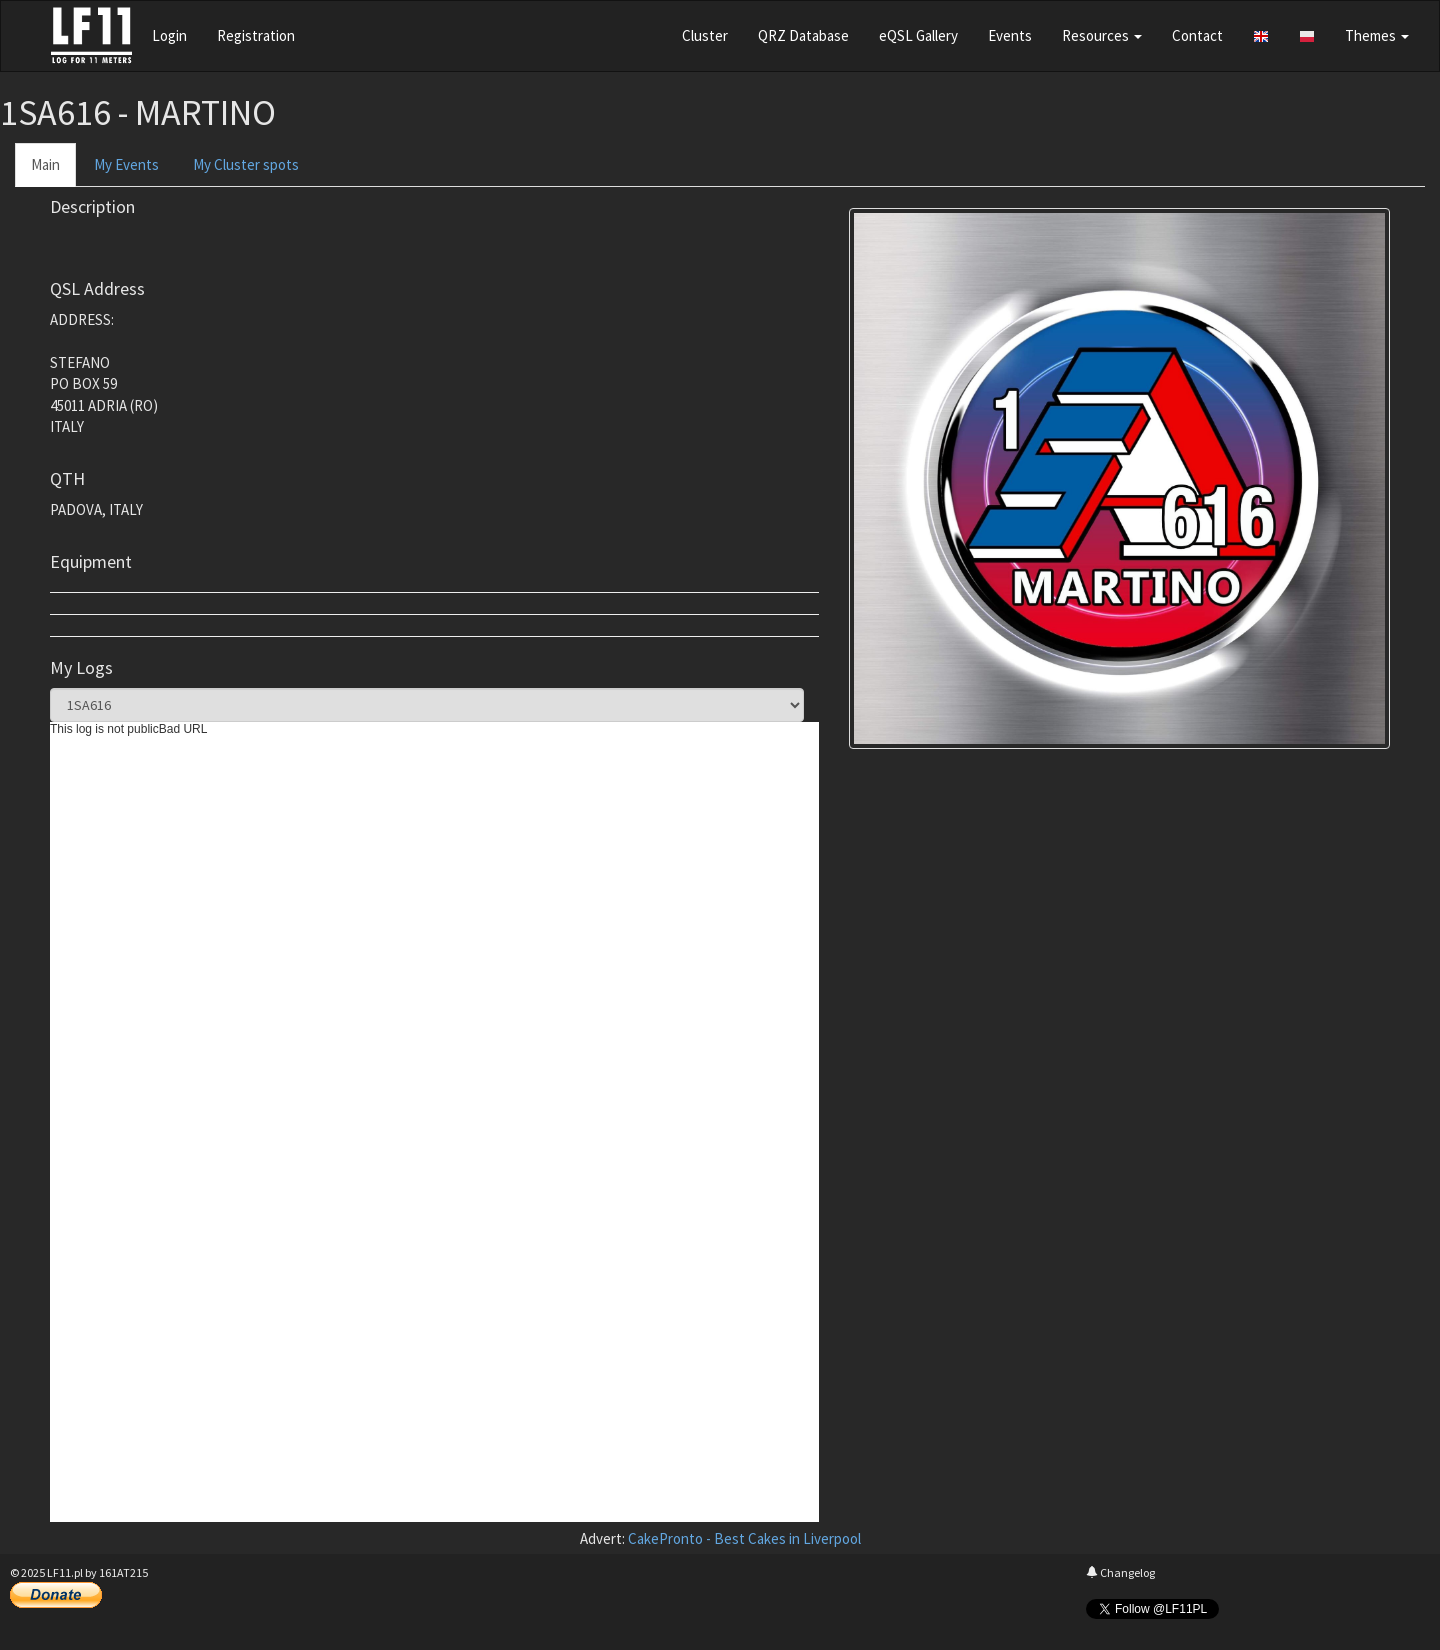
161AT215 (123, 1572)
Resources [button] (1102, 35)
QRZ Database (803, 35)
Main (45, 164)
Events (1010, 35)
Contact (1197, 35)
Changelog (1120, 1572)
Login (169, 35)
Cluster (705, 35)
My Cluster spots (246, 164)
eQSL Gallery (918, 35)
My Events (126, 164)
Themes (1377, 35)
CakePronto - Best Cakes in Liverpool (744, 1538)
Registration (256, 35)
